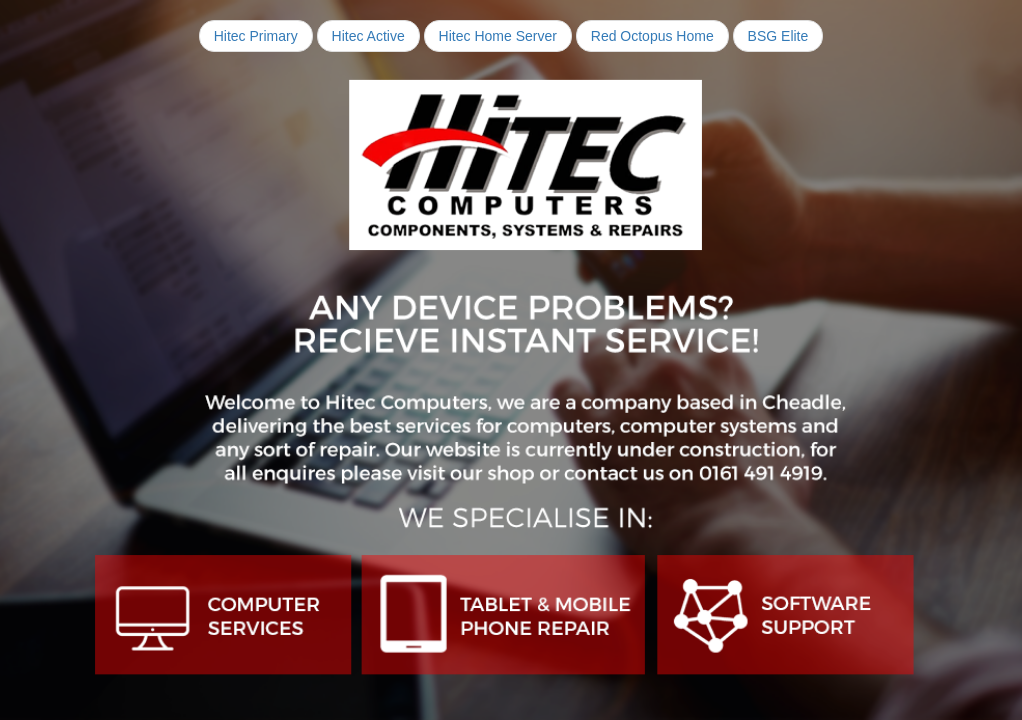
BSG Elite (778, 36)
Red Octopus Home (652, 36)
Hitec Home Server (498, 36)
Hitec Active (368, 36)
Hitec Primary (256, 36)
